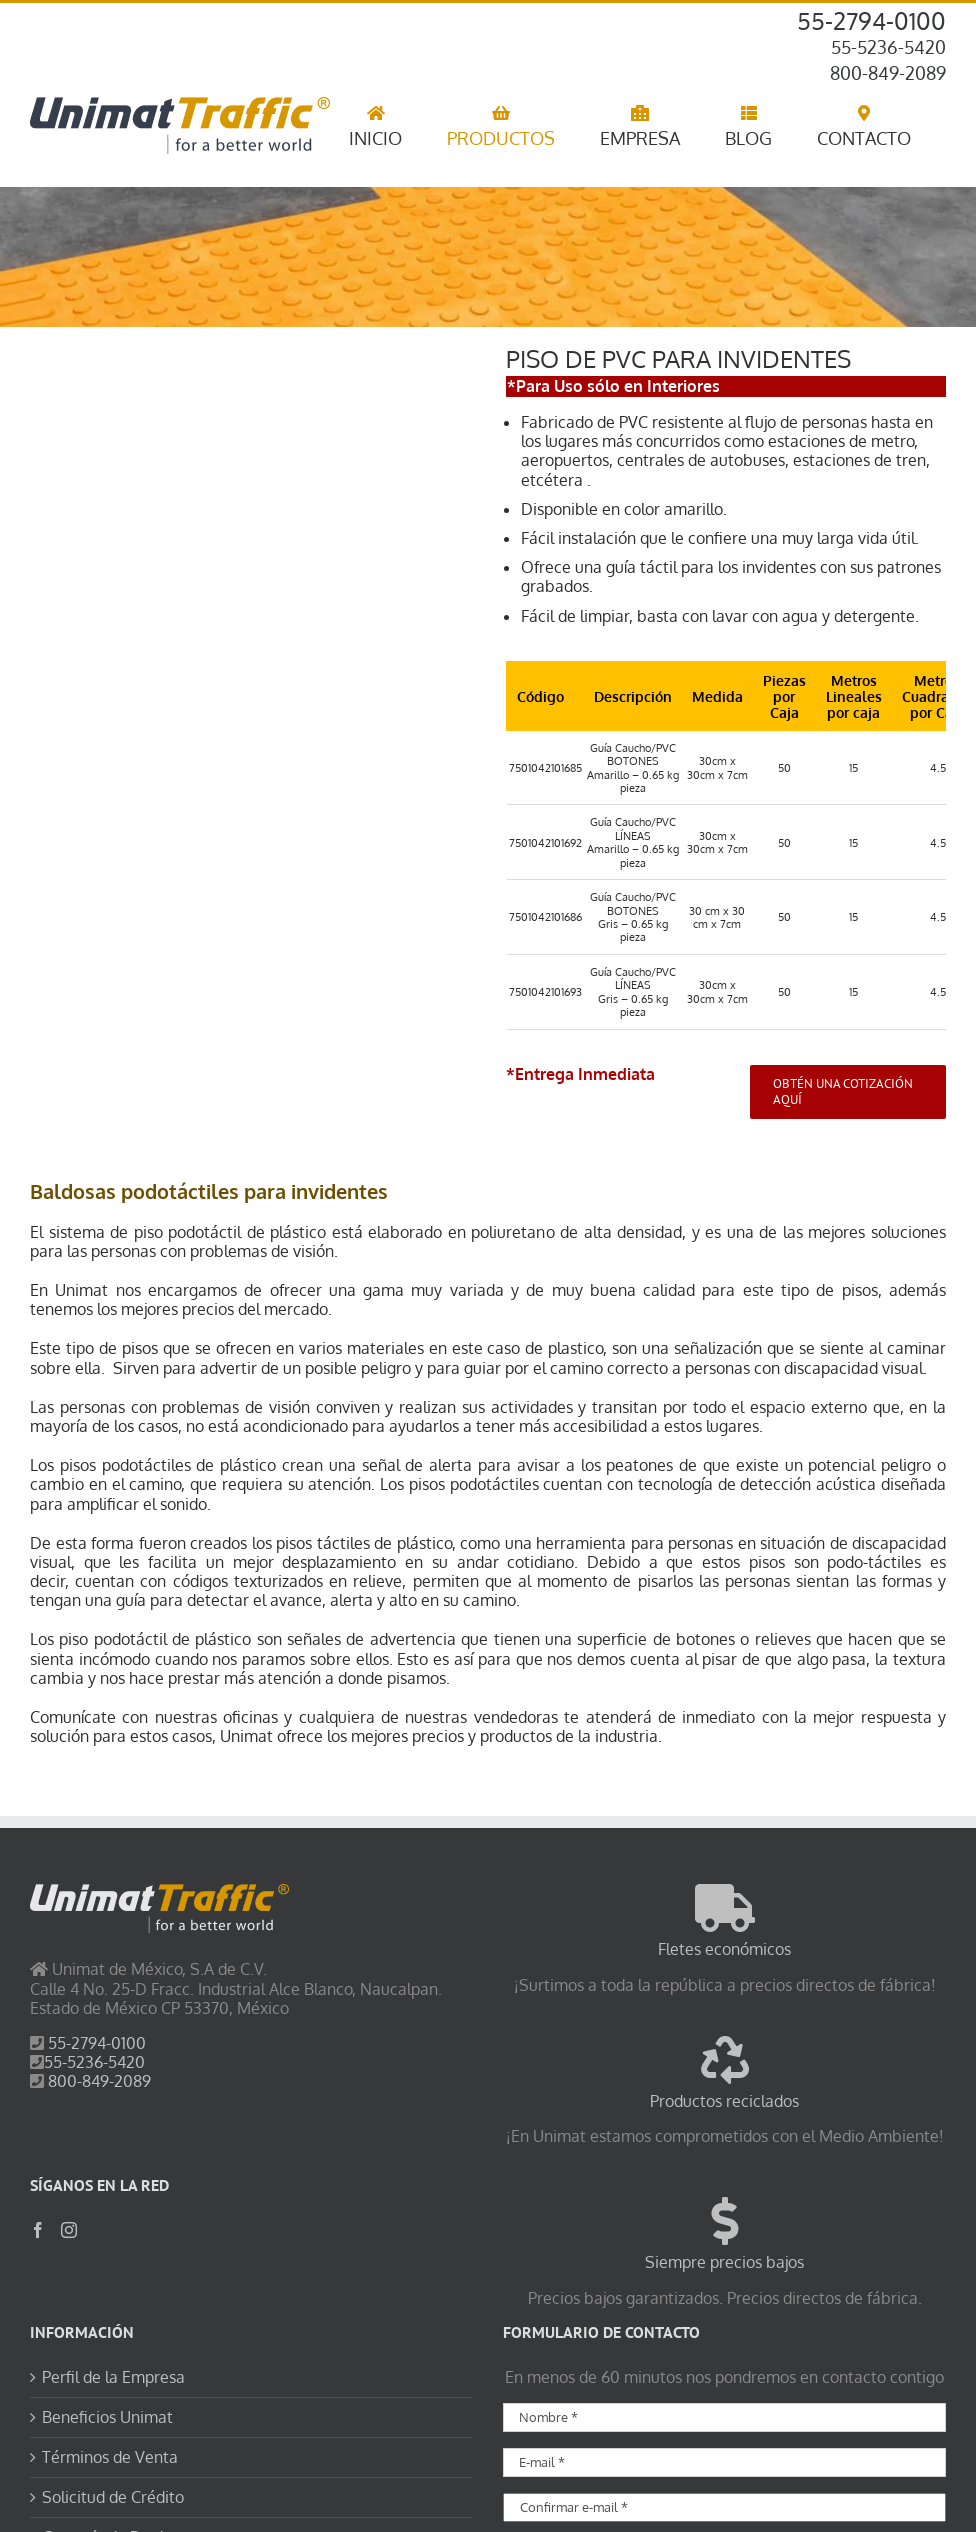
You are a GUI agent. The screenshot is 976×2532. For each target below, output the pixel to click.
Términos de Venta (110, 2457)
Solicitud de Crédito (113, 2497)
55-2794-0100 (871, 20)
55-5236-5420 (888, 47)
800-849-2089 (888, 73)
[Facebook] (38, 2230)
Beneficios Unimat (107, 2417)
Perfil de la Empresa (113, 2377)
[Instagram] (69, 2230)
